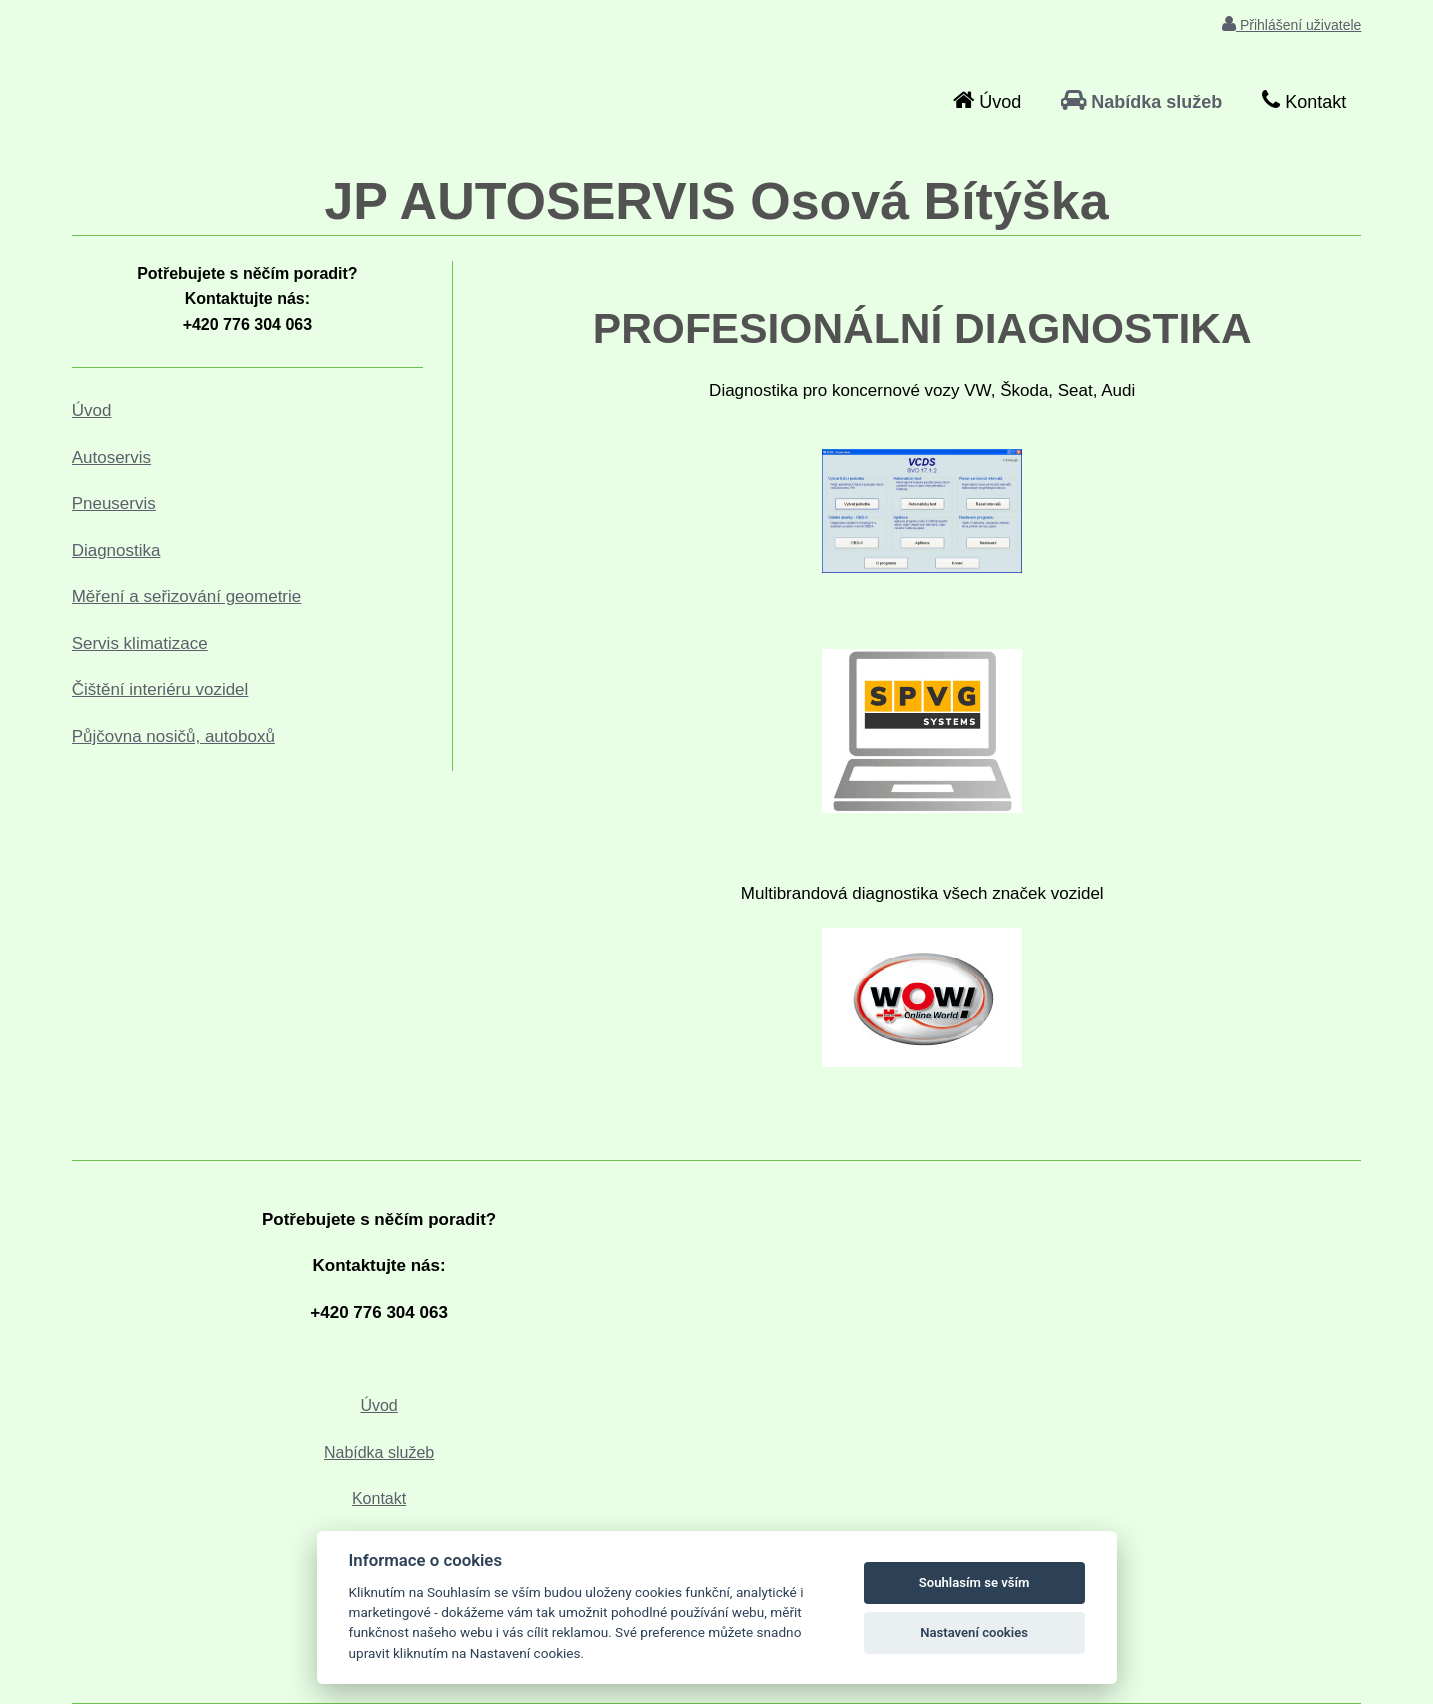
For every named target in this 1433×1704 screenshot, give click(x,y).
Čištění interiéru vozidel (160, 689)
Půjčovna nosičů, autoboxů (173, 736)
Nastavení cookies (974, 1632)
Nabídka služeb (379, 1452)
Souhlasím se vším (974, 1582)
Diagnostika (116, 550)
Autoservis (111, 457)
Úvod (92, 410)
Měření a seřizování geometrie (187, 596)
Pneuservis (114, 503)
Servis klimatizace (140, 643)
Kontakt (379, 1498)
